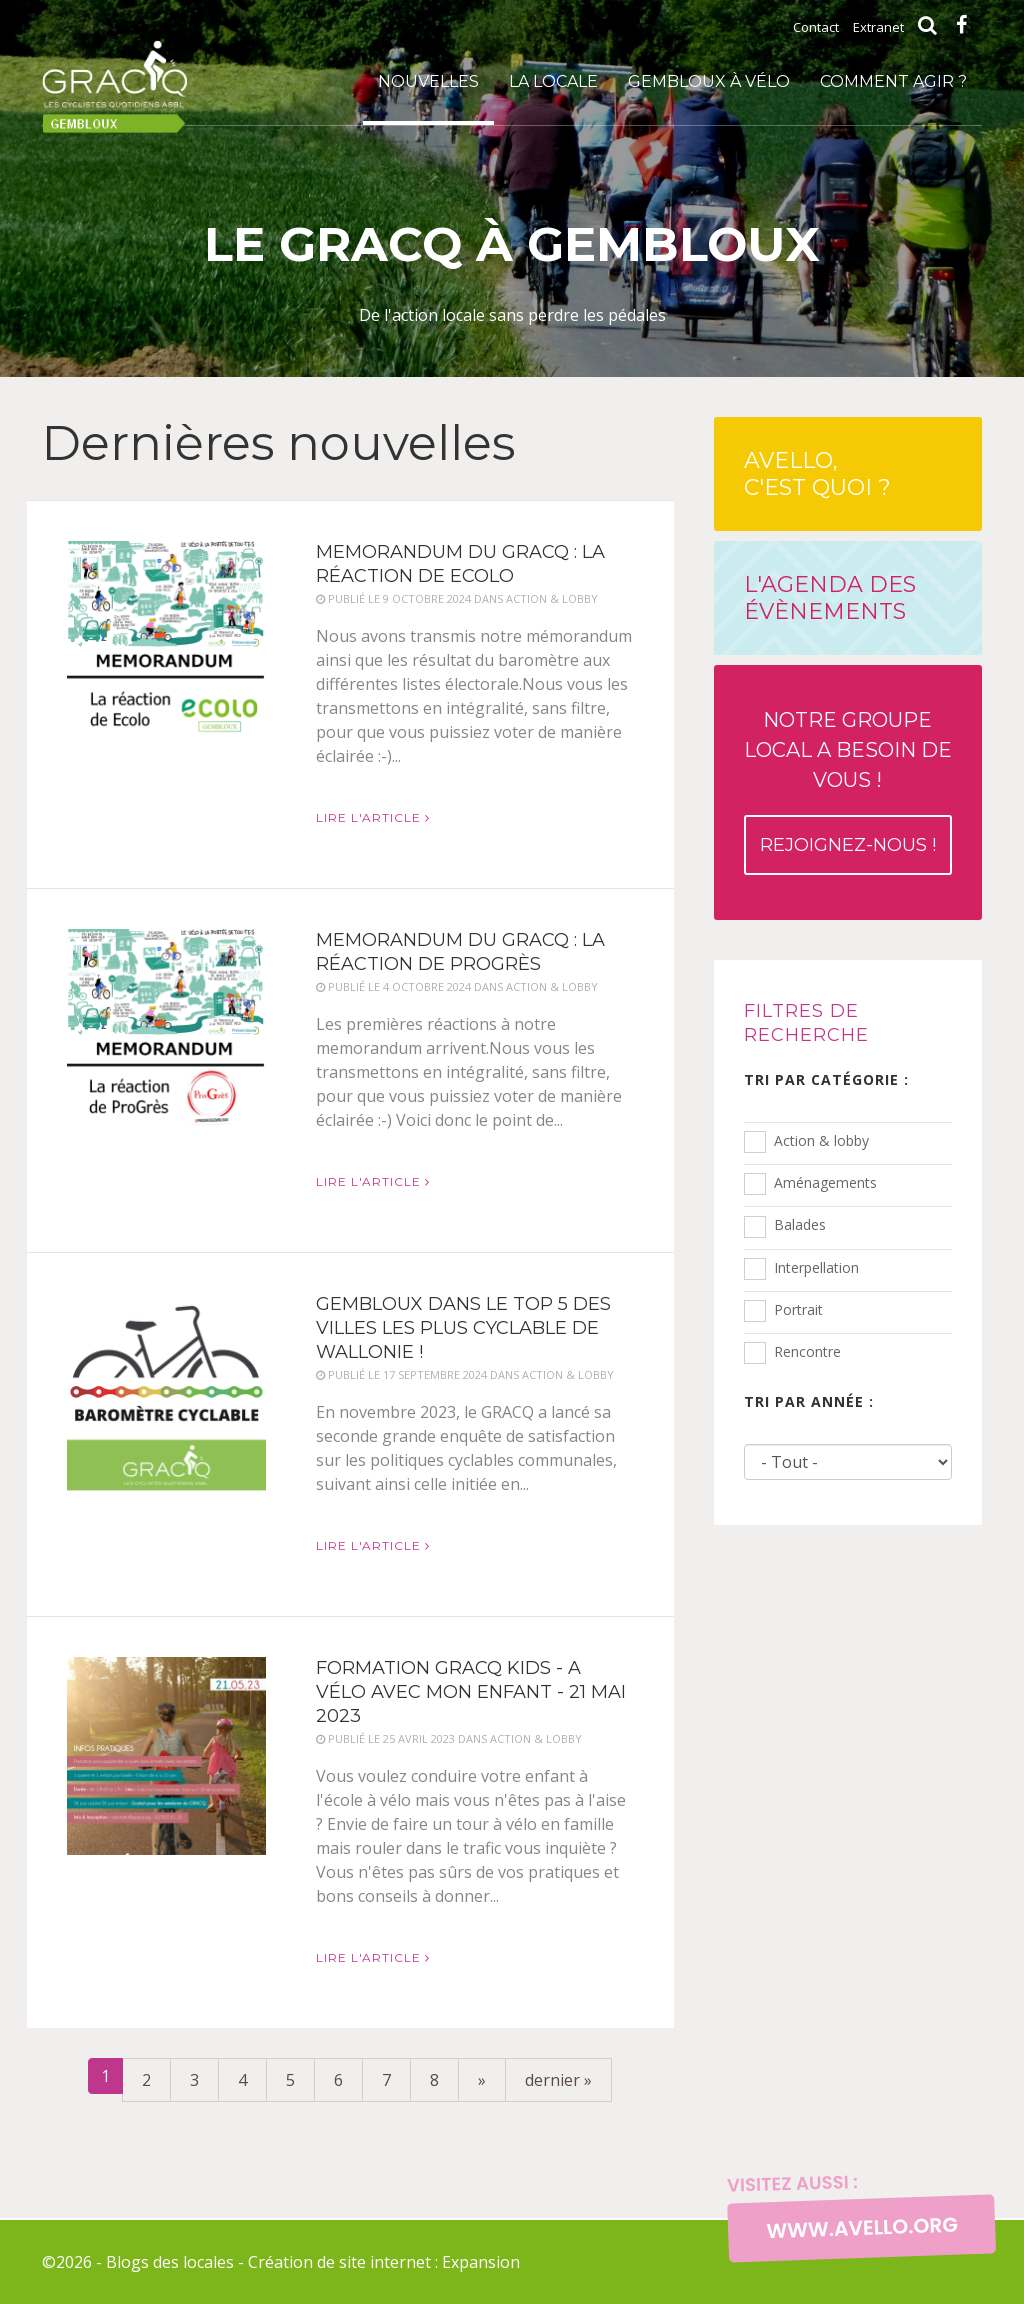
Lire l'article (373, 817)
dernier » (558, 2080)
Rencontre (807, 1351)
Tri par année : (809, 1401)
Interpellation (816, 1267)
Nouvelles (428, 81)
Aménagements (825, 1182)
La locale (553, 81)
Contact (816, 27)
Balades (800, 1224)
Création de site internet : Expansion (384, 2262)
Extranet (878, 27)
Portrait (798, 1309)
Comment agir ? (893, 81)
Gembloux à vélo (709, 81)
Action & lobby (821, 1140)
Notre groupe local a (848, 791)
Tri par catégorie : (826, 1079)
